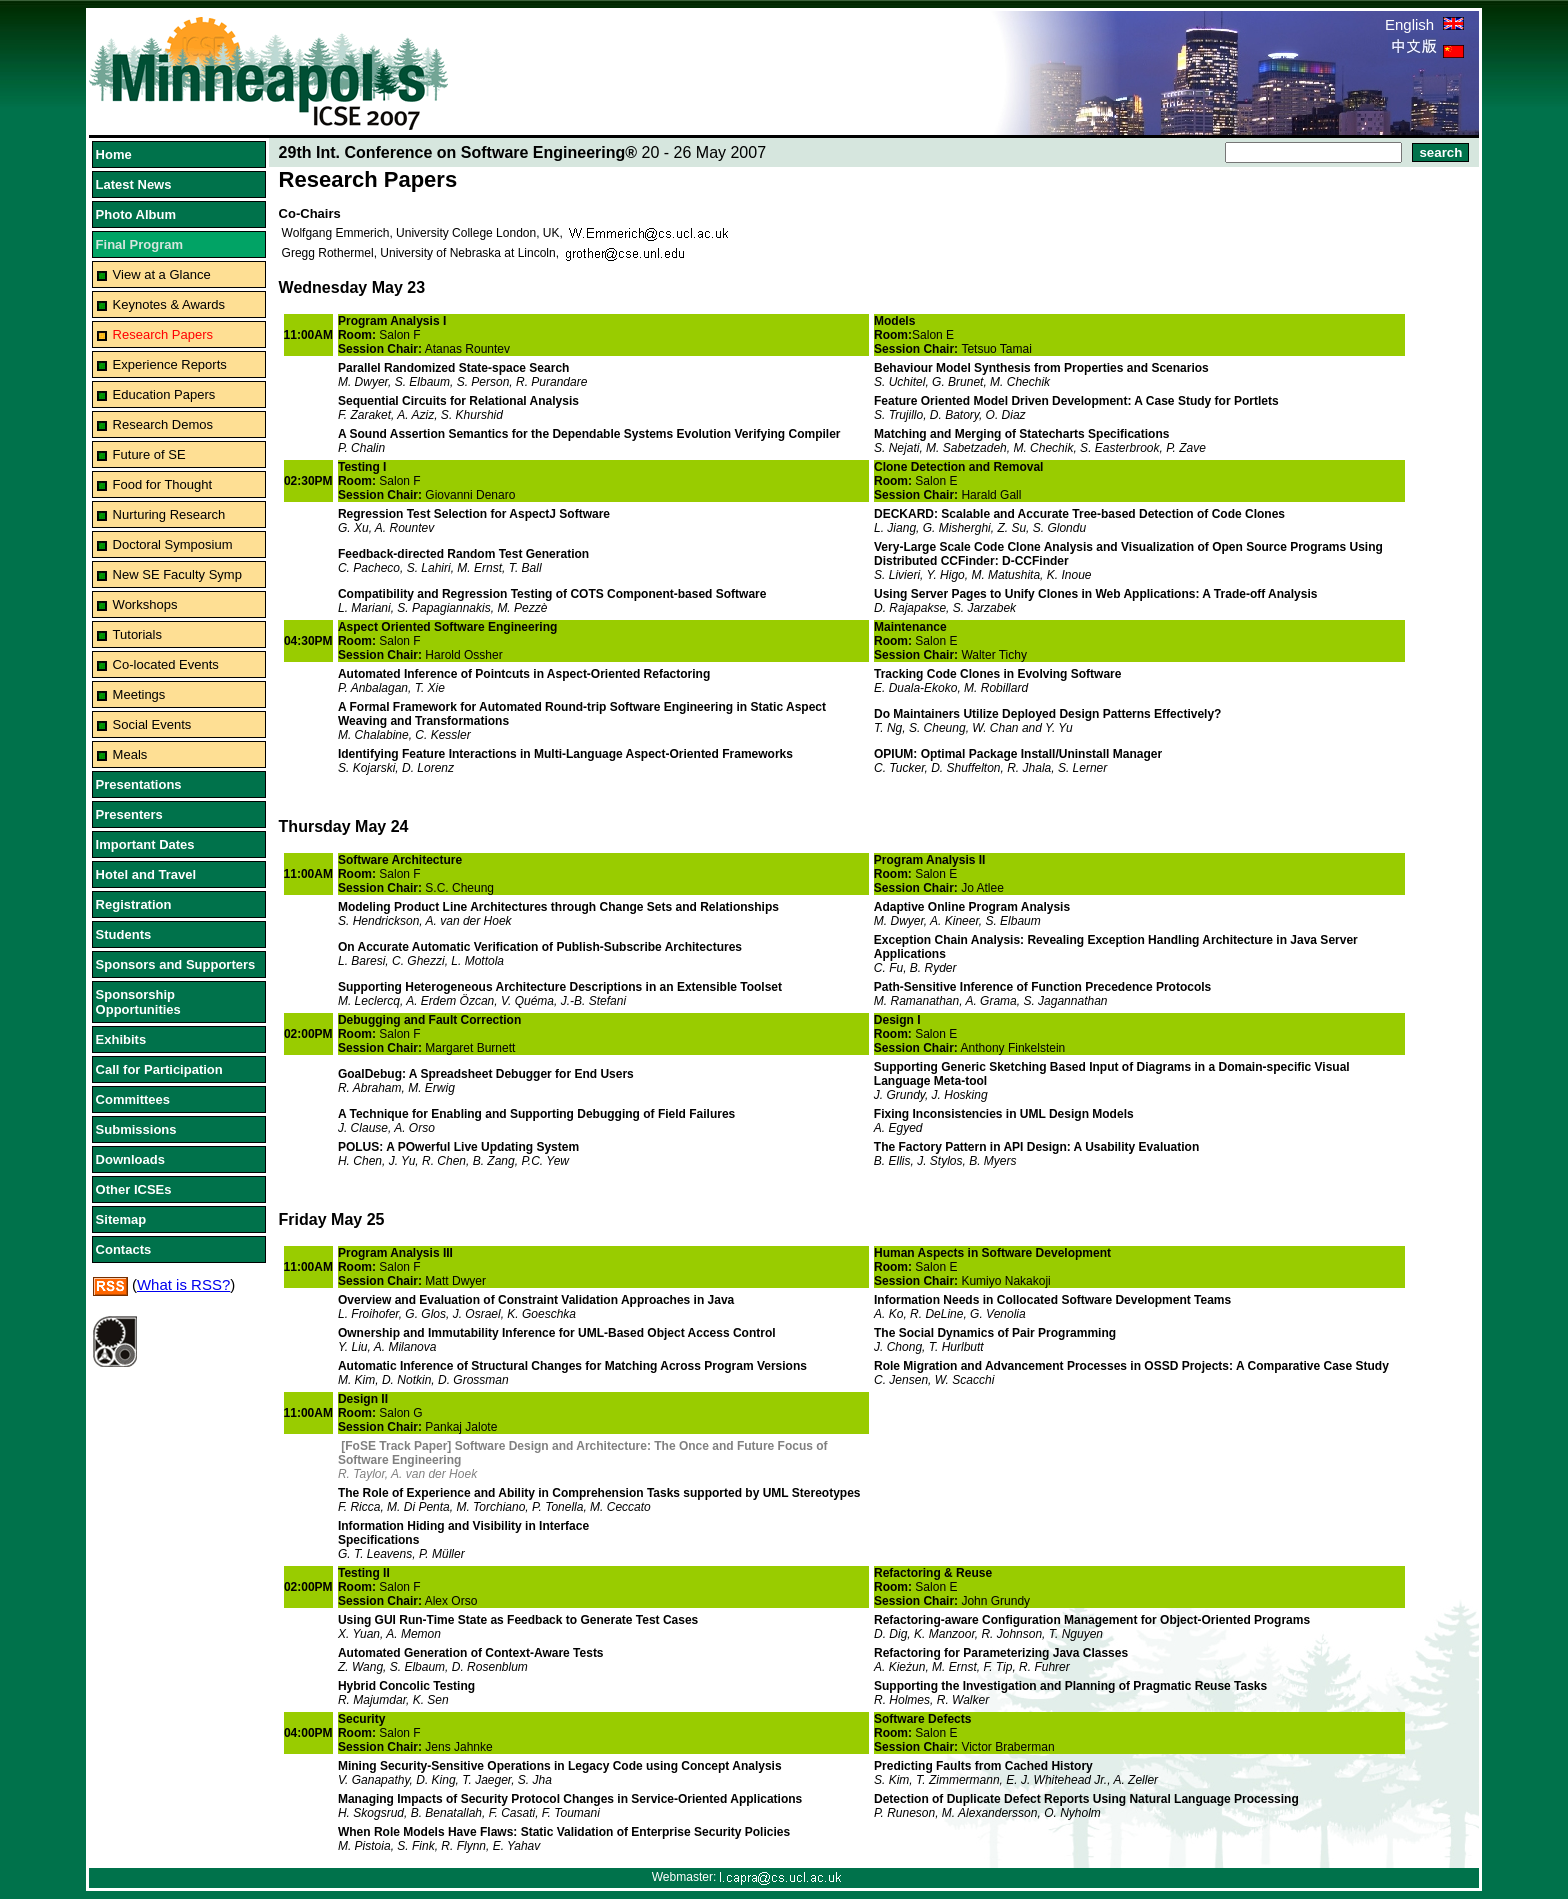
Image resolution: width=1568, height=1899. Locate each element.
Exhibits (121, 1039)
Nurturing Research (169, 514)
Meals (130, 754)
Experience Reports (170, 364)
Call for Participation (159, 1069)
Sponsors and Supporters (176, 964)
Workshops (145, 604)
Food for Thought (163, 484)
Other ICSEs (134, 1189)
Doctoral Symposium (173, 544)
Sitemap (121, 1219)
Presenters (129, 814)
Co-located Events (166, 664)
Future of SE (149, 454)
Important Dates (145, 844)
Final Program (139, 244)
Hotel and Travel (146, 874)
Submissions (136, 1129)
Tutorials (137, 634)
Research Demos (163, 424)
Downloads (130, 1159)
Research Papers (163, 334)
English (1424, 24)
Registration (134, 904)
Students (124, 934)
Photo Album (136, 214)
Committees (133, 1099)
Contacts (124, 1249)
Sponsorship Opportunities (138, 1002)
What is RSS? (183, 1284)
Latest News (134, 184)
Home (114, 154)
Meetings (139, 694)
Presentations (139, 784)
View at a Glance (162, 274)
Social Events (152, 724)
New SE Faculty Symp (177, 574)
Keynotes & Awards (169, 304)
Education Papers (164, 394)
